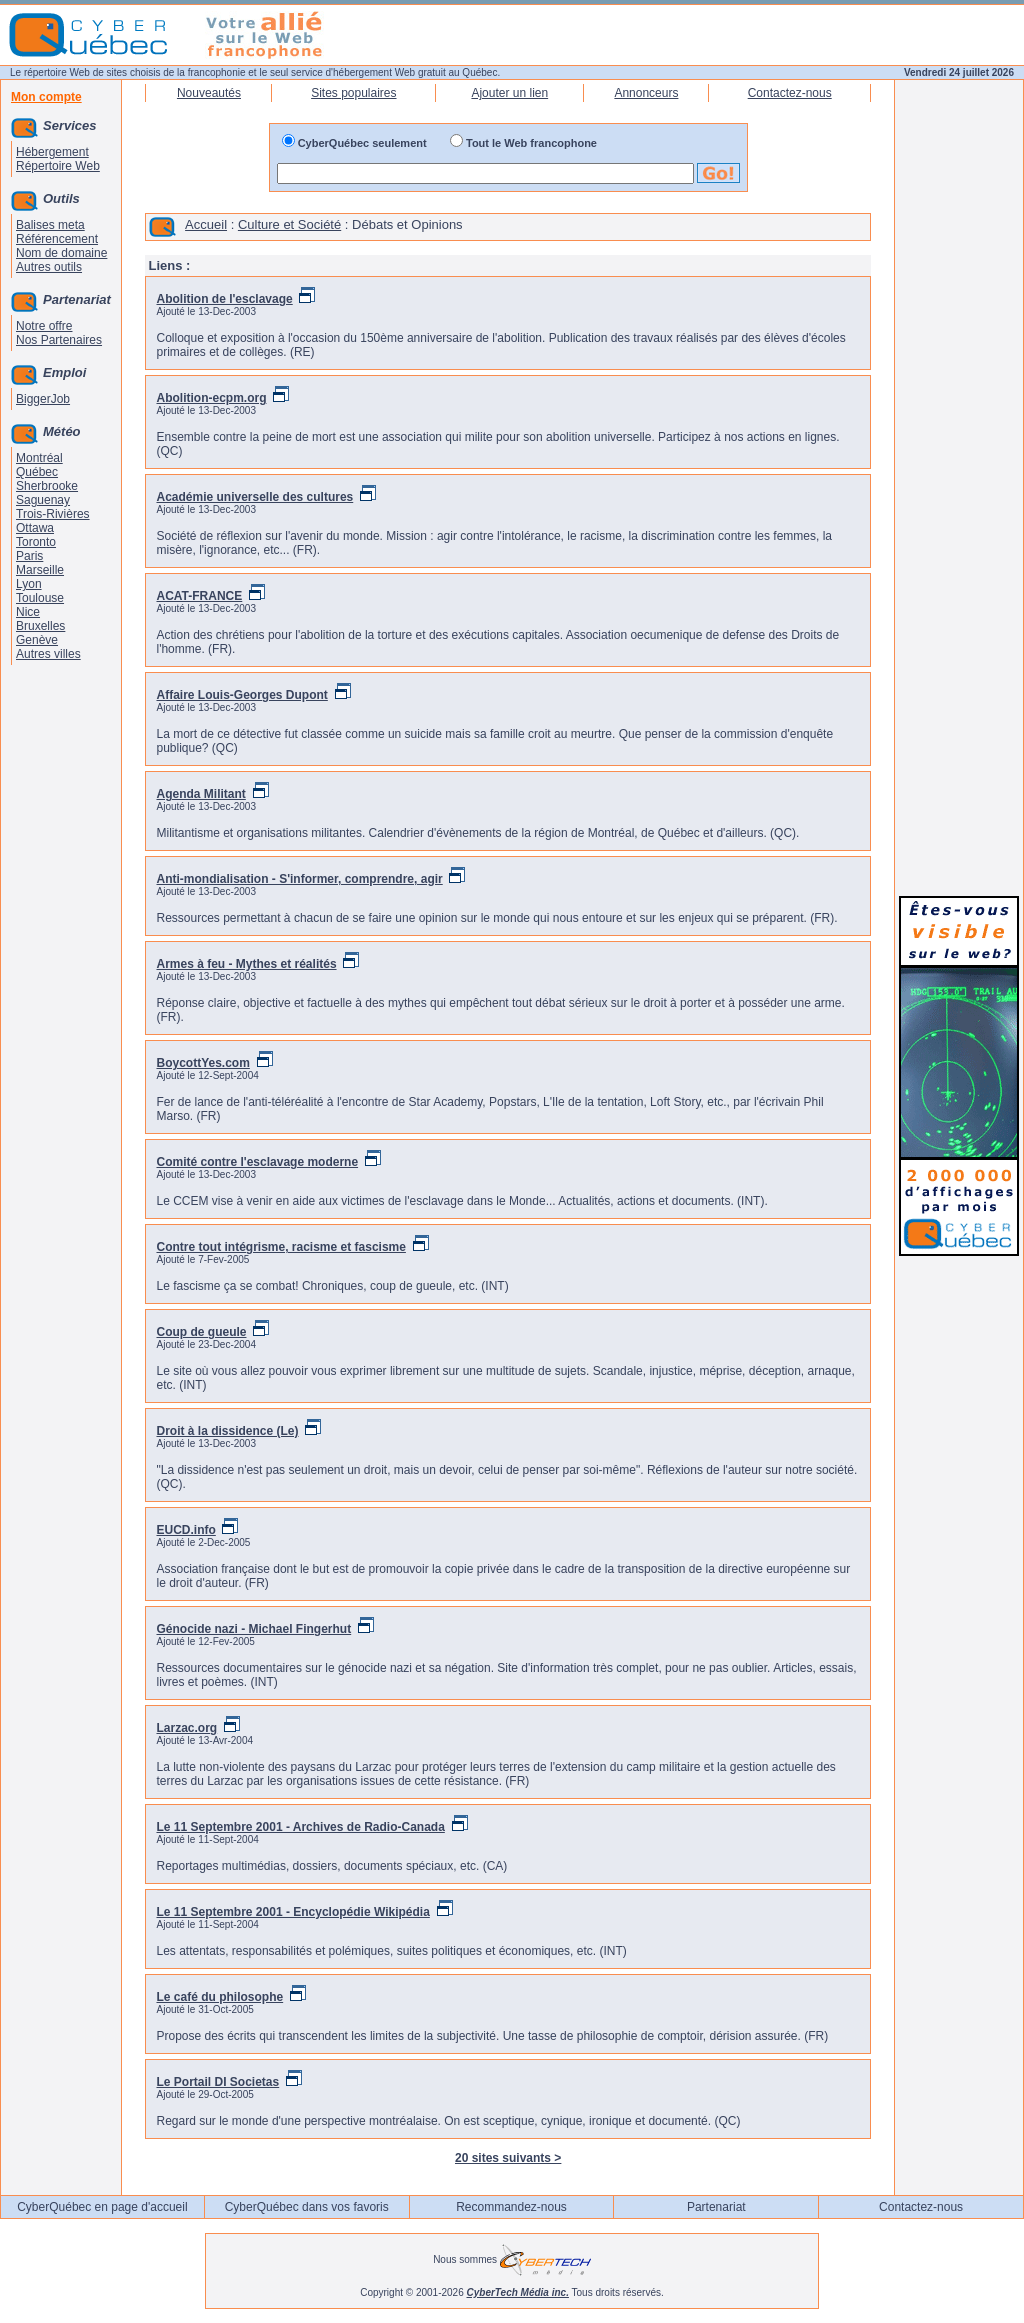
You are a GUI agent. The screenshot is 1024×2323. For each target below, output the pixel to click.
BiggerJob (43, 399)
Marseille (40, 570)
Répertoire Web (58, 166)
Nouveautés (209, 93)
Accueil (206, 224)
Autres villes (48, 654)
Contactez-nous (790, 93)
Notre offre (44, 326)
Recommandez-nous (511, 2207)
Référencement (57, 239)
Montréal (39, 458)
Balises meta (50, 225)
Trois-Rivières (53, 514)
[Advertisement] (959, 582)
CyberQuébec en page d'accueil (102, 2207)
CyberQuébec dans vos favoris (307, 2207)
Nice (28, 612)
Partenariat (716, 2207)
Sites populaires (353, 93)
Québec (37, 472)
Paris (29, 556)
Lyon (29, 584)
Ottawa (35, 528)
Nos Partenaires (59, 340)
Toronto (36, 542)
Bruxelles (40, 626)
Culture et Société (289, 224)
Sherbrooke (47, 486)
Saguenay (43, 500)
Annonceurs (646, 93)
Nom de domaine (61, 253)
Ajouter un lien (509, 93)
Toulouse (40, 598)
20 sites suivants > (508, 2158)
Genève (37, 640)
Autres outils (49, 267)
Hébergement (52, 152)
